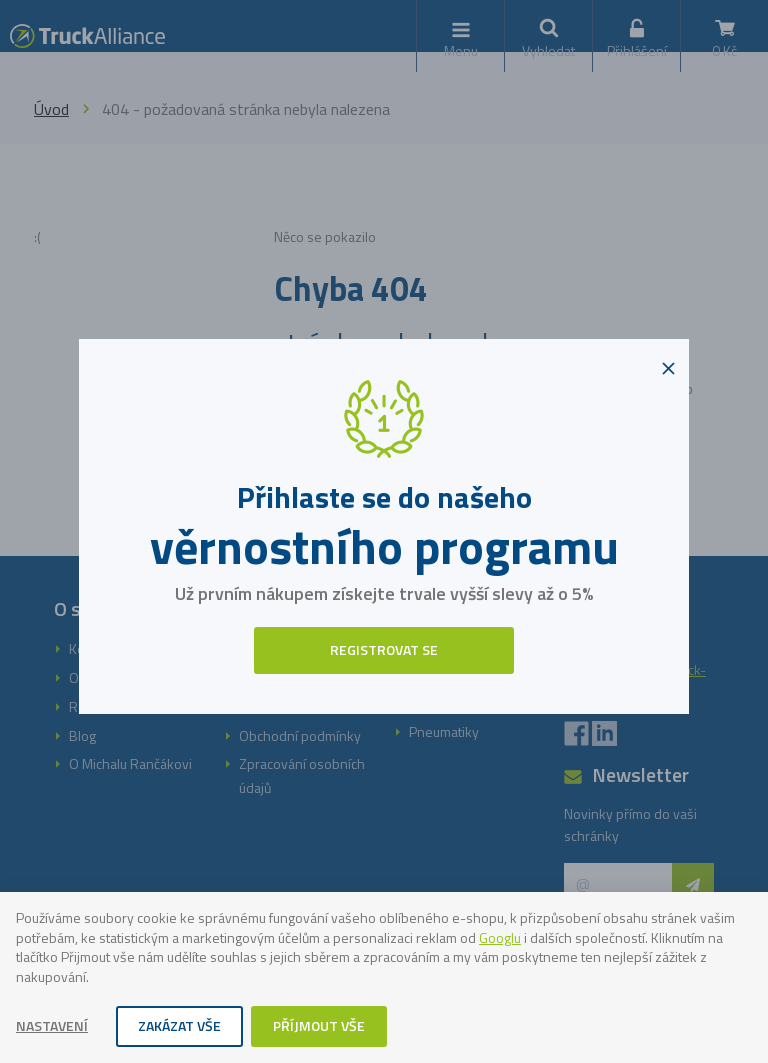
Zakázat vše (179, 1025)
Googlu (500, 937)
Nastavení (52, 1025)
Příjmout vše (319, 1025)
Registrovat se (384, 649)
